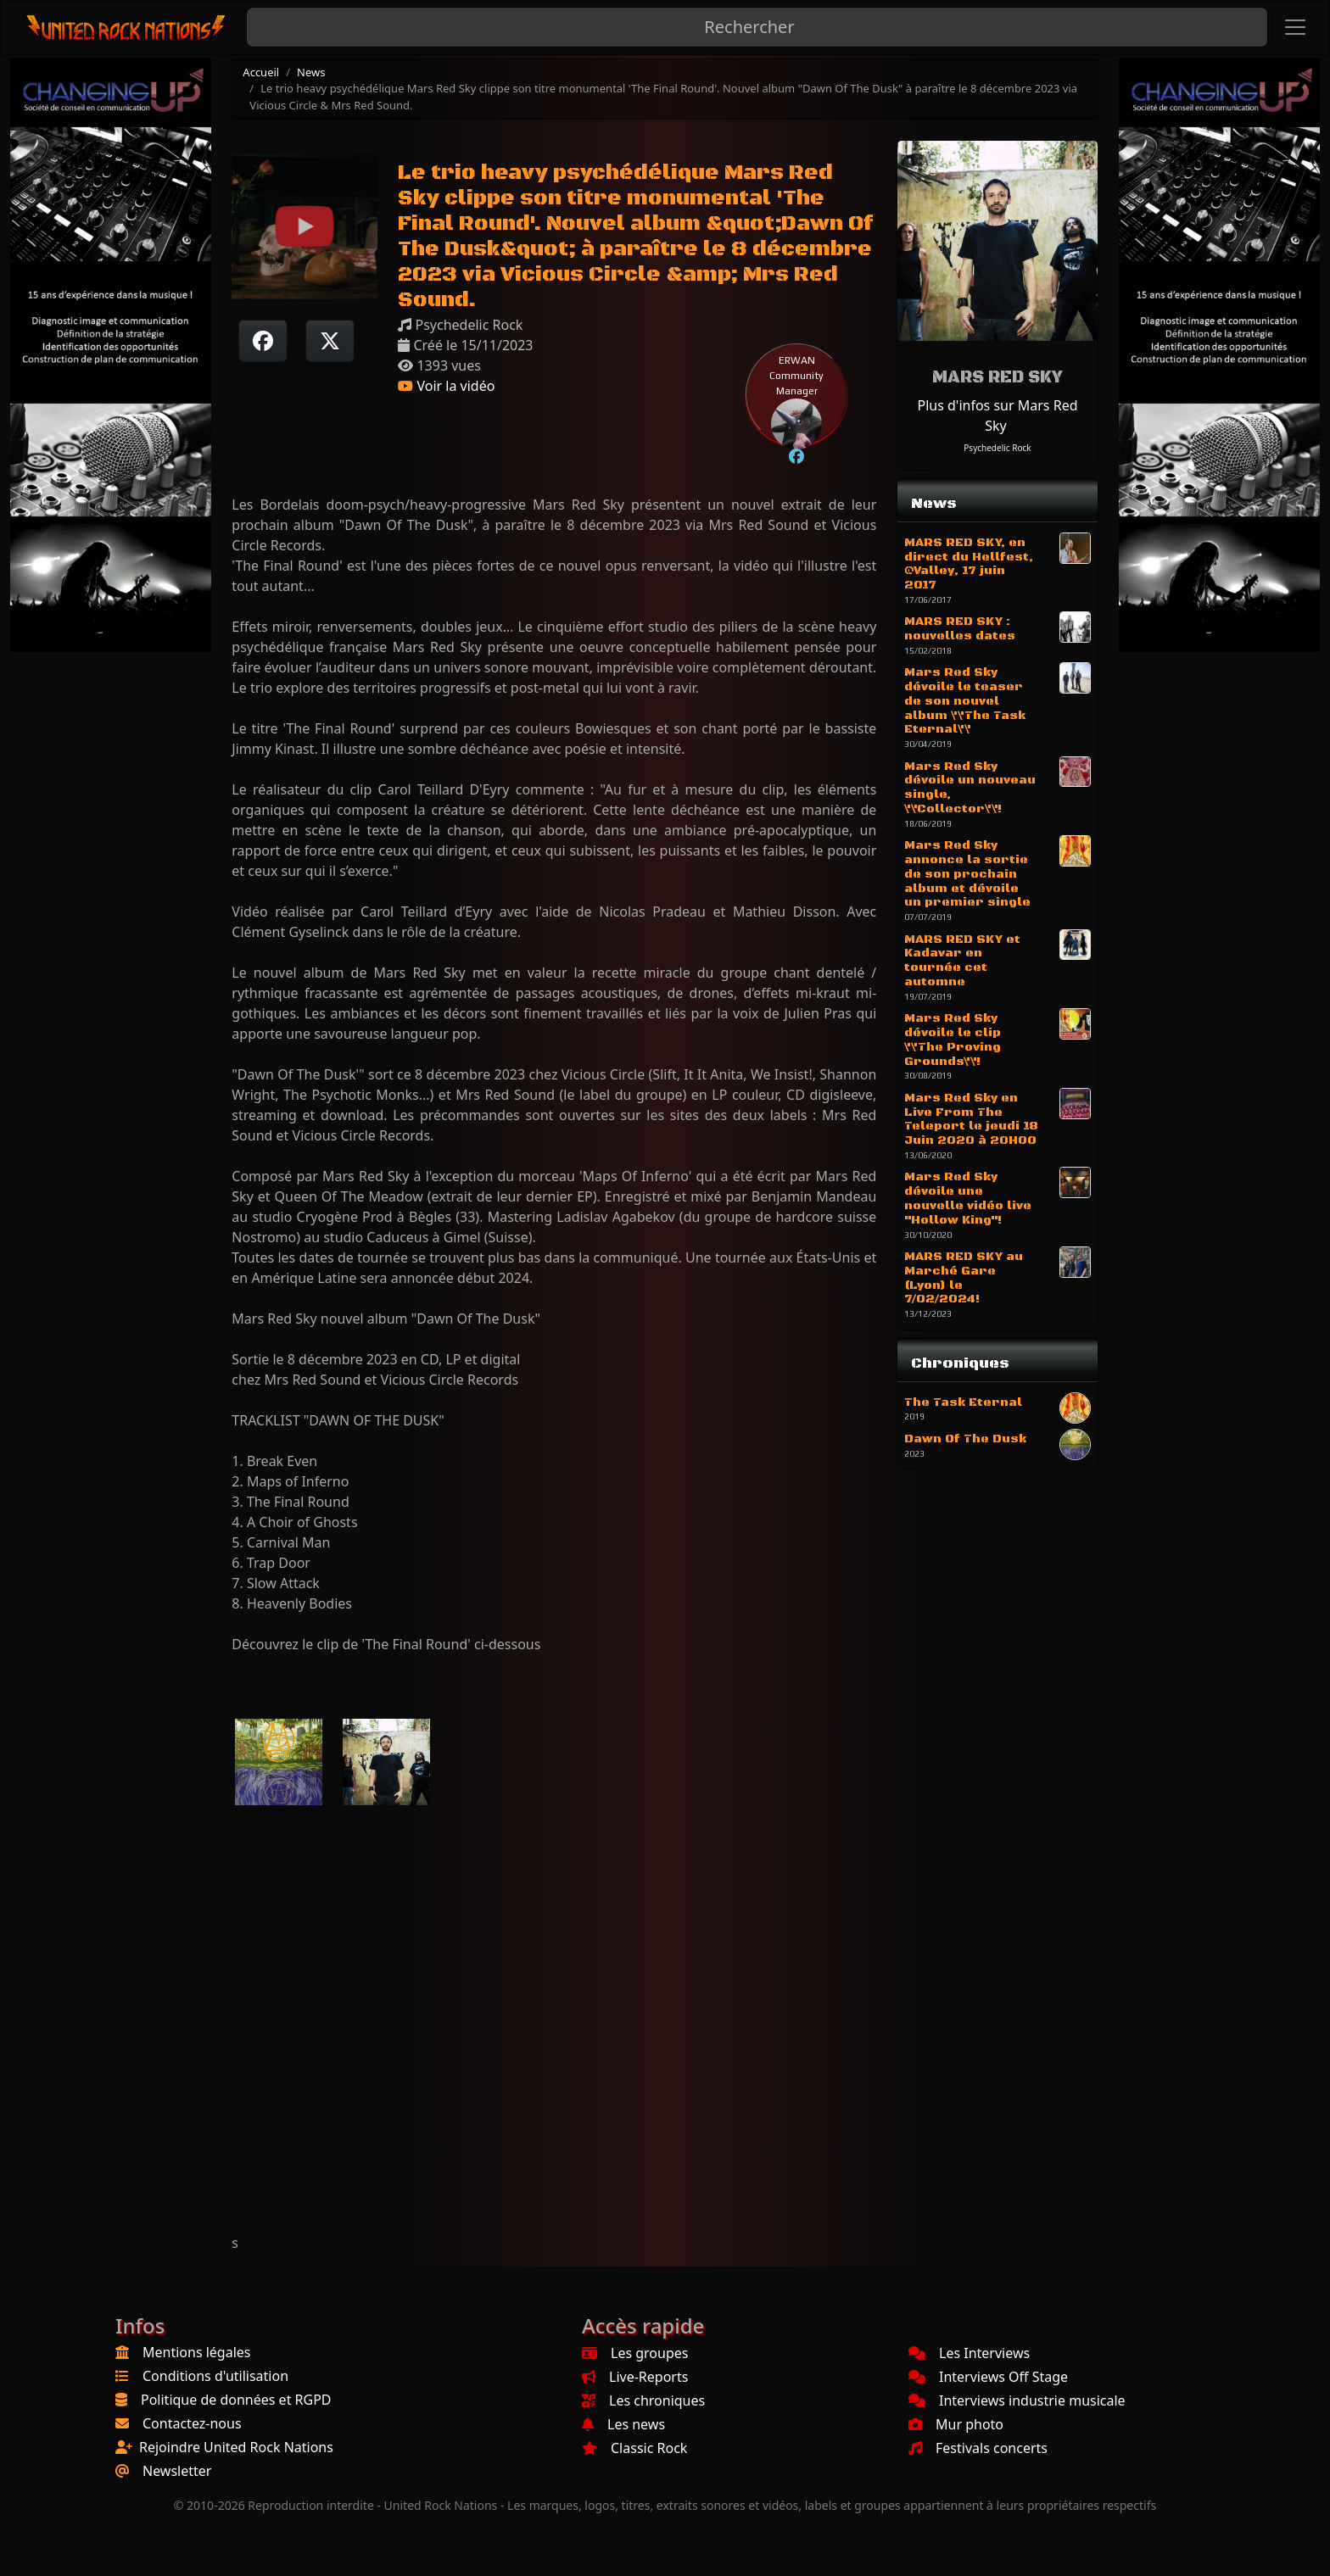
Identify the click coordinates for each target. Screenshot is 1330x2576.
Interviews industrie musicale (1017, 2400)
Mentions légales (196, 2352)
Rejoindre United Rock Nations (236, 2447)
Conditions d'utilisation (215, 2376)
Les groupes (635, 2353)
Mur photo (955, 2424)
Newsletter (176, 2471)
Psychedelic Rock (997, 448)
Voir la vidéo (446, 385)
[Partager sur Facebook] (263, 341)
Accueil (261, 72)
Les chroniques (643, 2400)
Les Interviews (969, 2353)
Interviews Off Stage (988, 2376)
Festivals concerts (978, 2448)
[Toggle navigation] (1295, 27)
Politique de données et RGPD (236, 2399)
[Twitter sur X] (330, 341)
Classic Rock (634, 2448)
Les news (623, 2424)
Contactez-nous (192, 2423)
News (311, 72)
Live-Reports (635, 2376)
